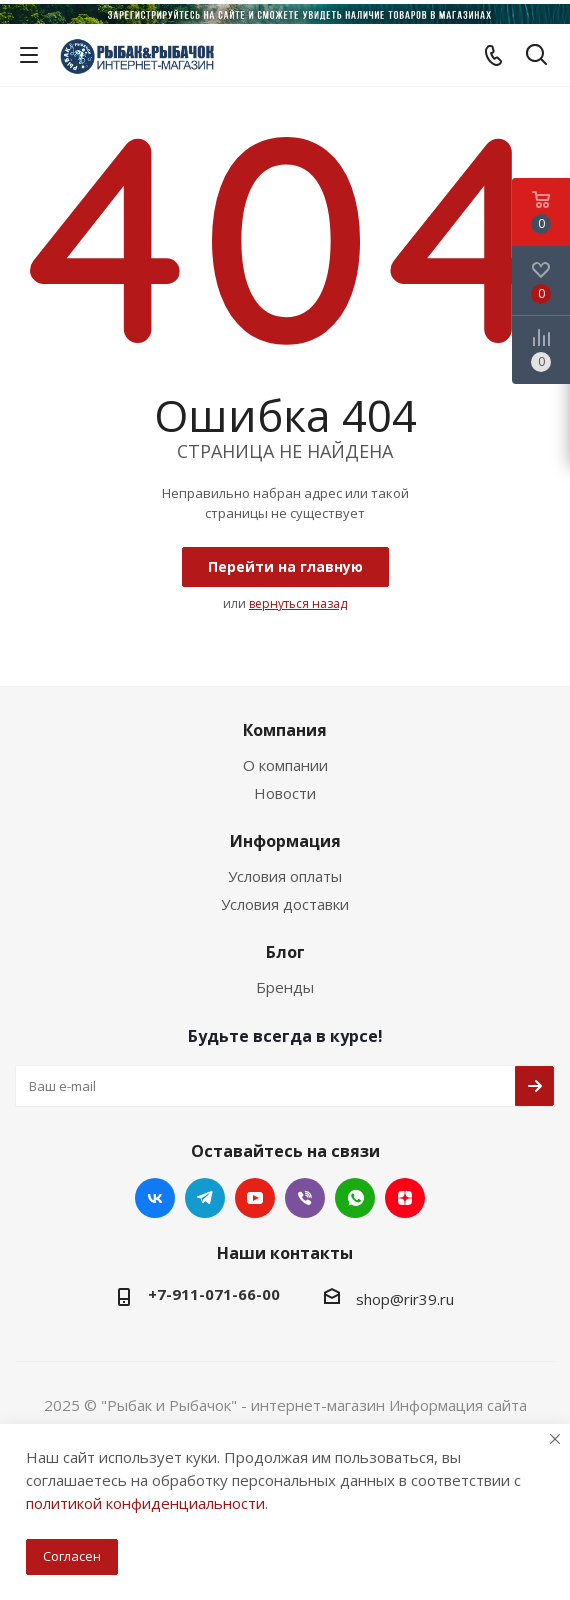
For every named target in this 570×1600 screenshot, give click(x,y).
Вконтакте (155, 1198)
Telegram (205, 1198)
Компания (285, 730)
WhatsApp (355, 1198)
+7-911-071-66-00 (214, 1294)
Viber (305, 1198)
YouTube (255, 1198)
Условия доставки (285, 904)
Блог (285, 952)
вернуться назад (298, 603)
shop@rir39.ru (405, 1299)
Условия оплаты (285, 876)
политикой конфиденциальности (145, 1503)
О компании (285, 765)
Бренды (285, 987)
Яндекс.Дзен (405, 1198)
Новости (285, 793)
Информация (285, 841)
